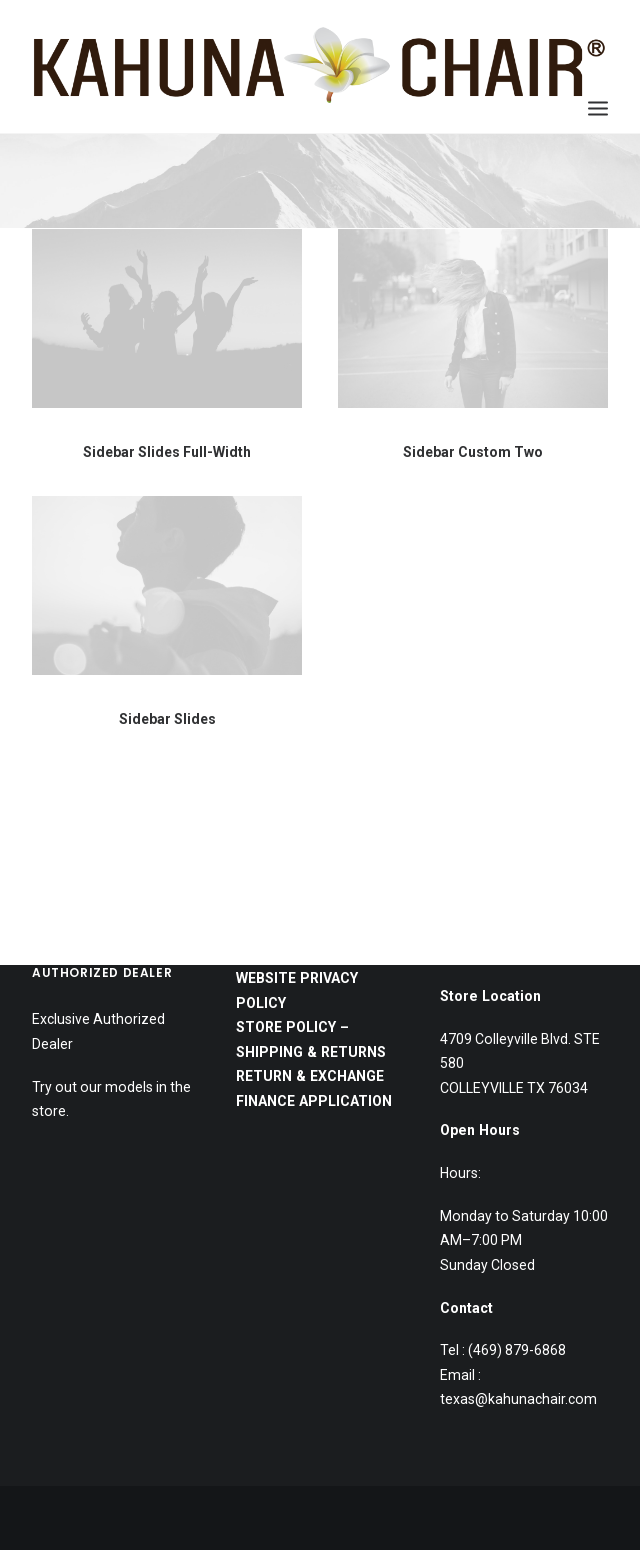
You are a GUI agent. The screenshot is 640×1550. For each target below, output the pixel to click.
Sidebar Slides (167, 742)
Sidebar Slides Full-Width (167, 452)
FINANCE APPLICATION (316, 921)
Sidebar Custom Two (473, 454)
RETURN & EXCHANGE (310, 896)
